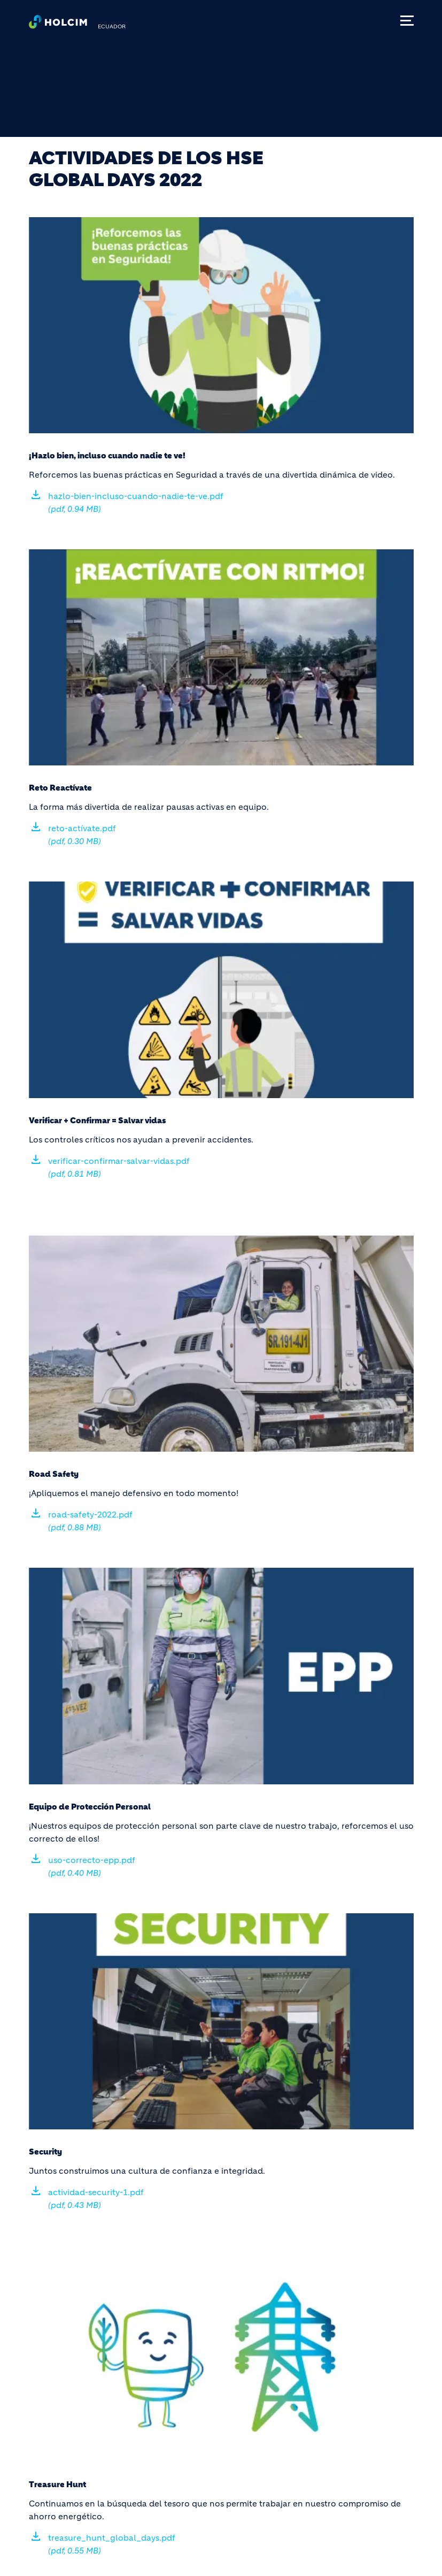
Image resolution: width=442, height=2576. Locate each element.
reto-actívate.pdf (82, 834)
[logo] (58, 25)
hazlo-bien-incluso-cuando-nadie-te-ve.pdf (135, 502)
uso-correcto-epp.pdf (91, 1866)
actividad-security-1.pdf (96, 2198)
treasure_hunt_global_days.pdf (111, 2544)
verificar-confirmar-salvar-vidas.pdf (119, 1167)
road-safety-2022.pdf (90, 1520)
